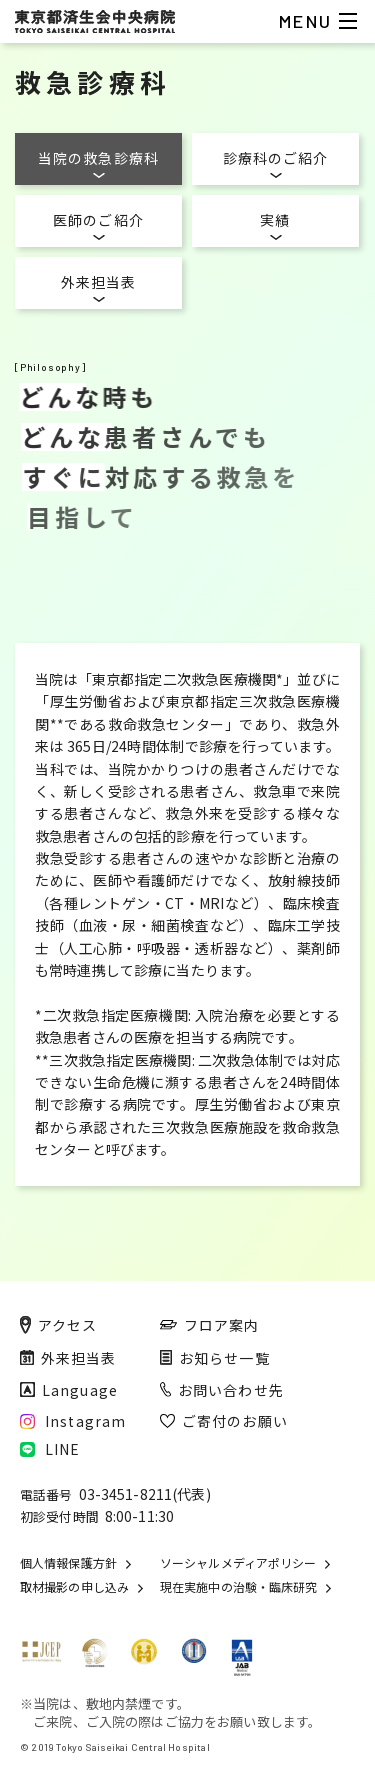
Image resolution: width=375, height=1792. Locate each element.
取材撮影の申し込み (74, 1587)
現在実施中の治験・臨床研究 (238, 1587)
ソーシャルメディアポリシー (238, 1563)
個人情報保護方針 (68, 1563)
